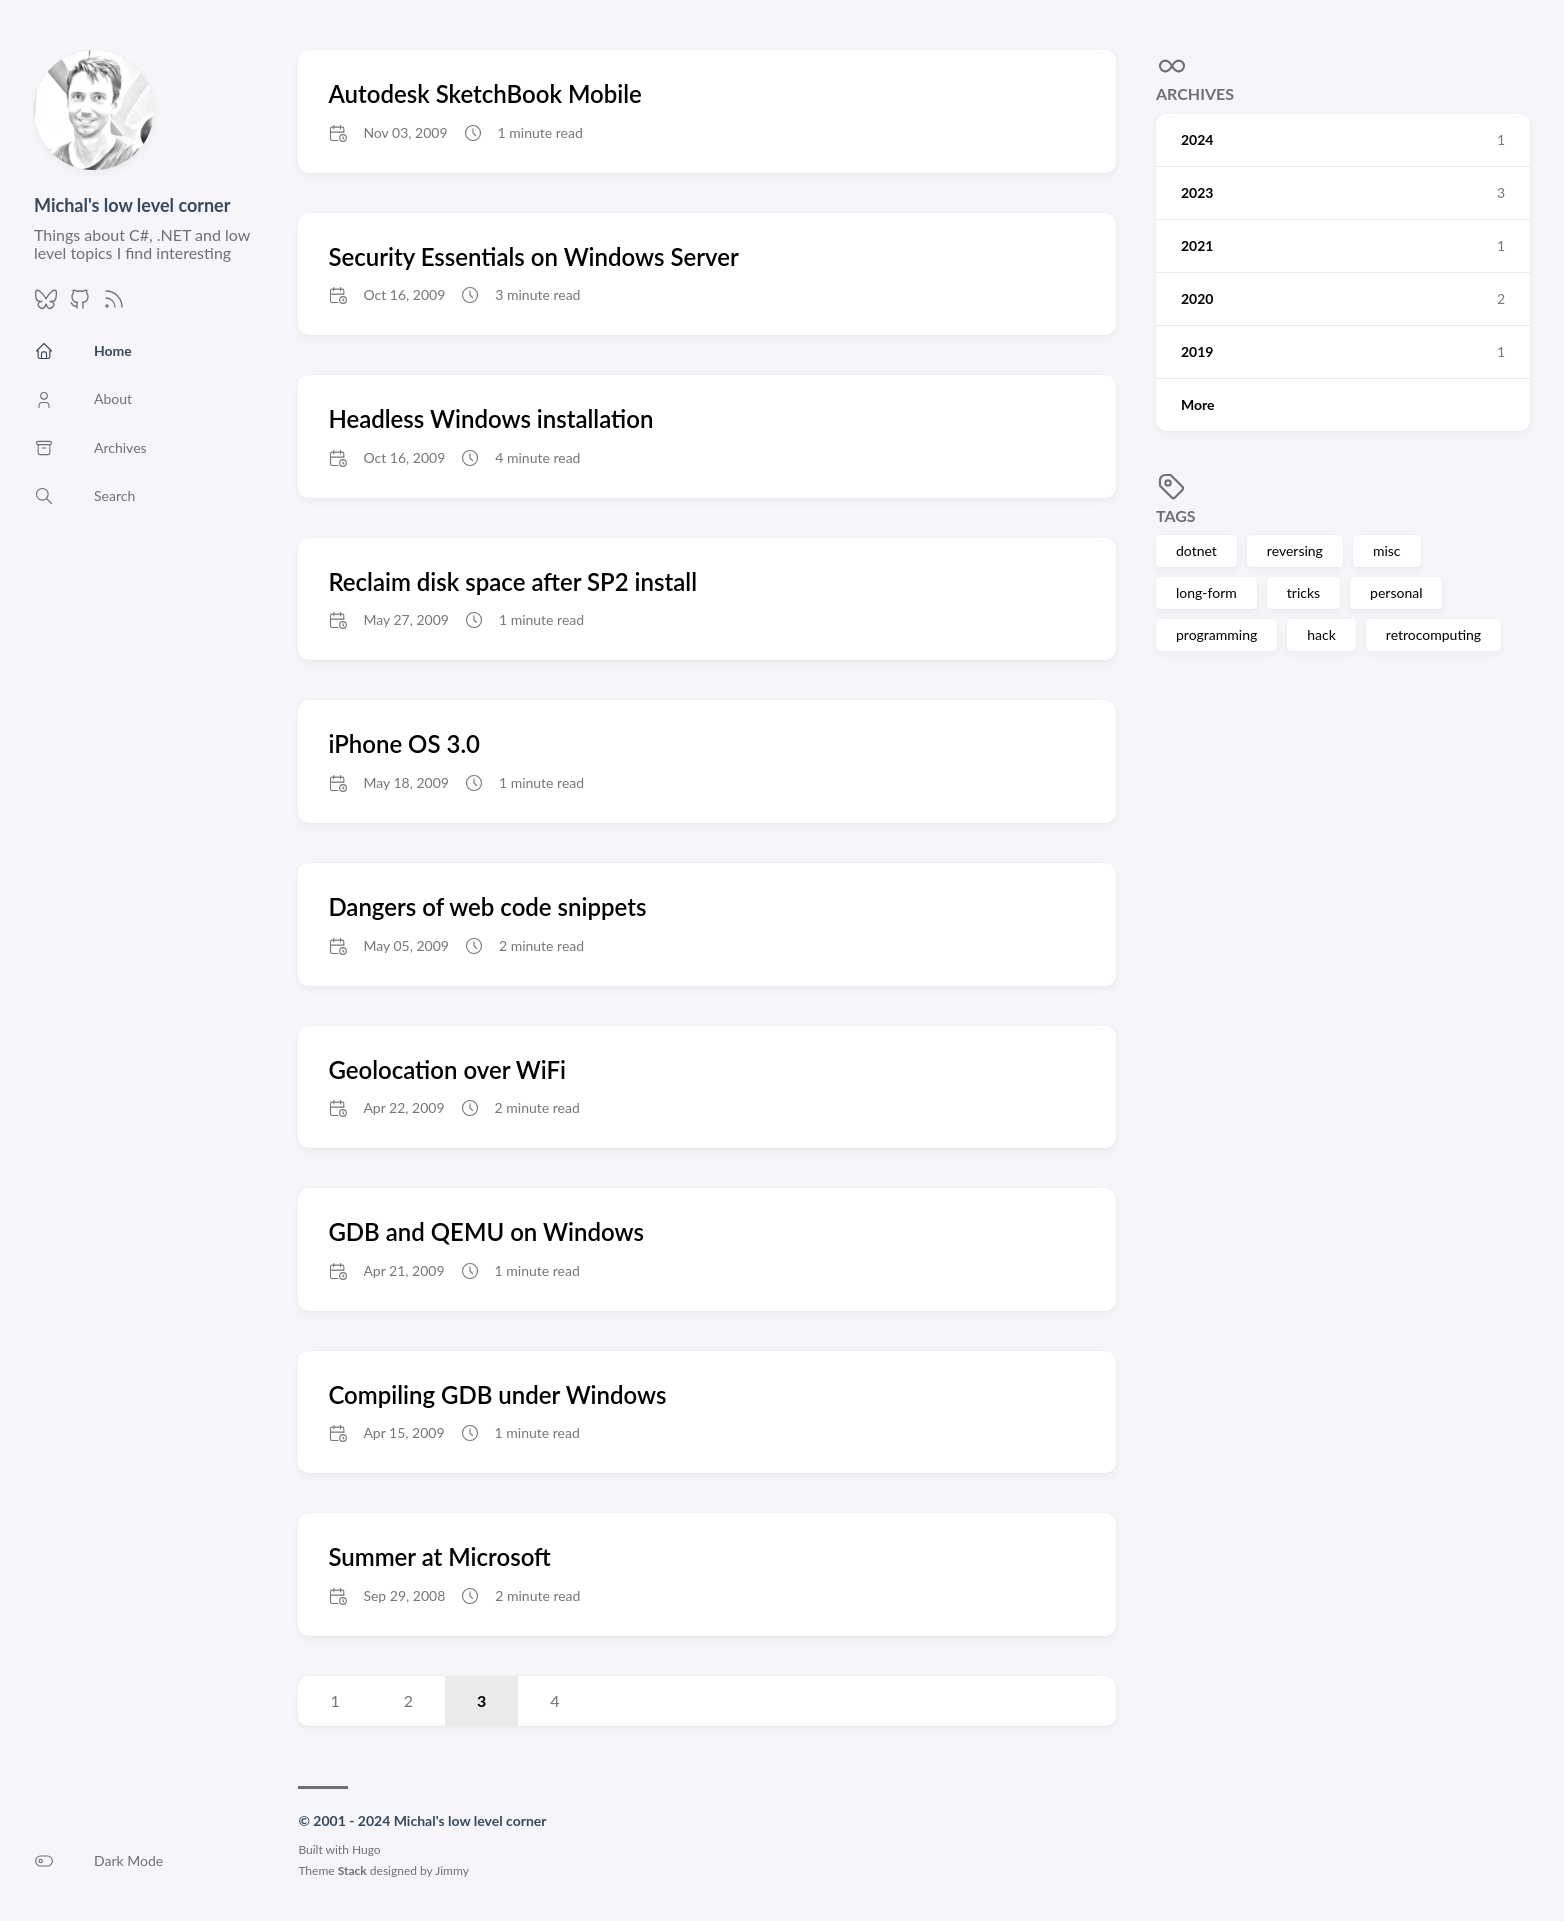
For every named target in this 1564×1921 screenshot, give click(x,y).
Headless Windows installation (490, 418)
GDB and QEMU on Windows (485, 1231)
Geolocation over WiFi (447, 1069)
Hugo (366, 1849)
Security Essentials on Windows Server (533, 256)
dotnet (1196, 550)
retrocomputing (1433, 634)
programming (1216, 634)
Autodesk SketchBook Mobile (484, 93)
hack (1321, 634)
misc (1387, 550)
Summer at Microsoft (439, 1556)
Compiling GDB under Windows (497, 1394)
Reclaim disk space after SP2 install (512, 581)
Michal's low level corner (132, 205)
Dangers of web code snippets (487, 906)
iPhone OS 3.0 (404, 743)
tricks (1303, 592)
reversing (1295, 550)
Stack (352, 1870)
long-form (1206, 592)
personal (1396, 592)
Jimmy (452, 1870)
